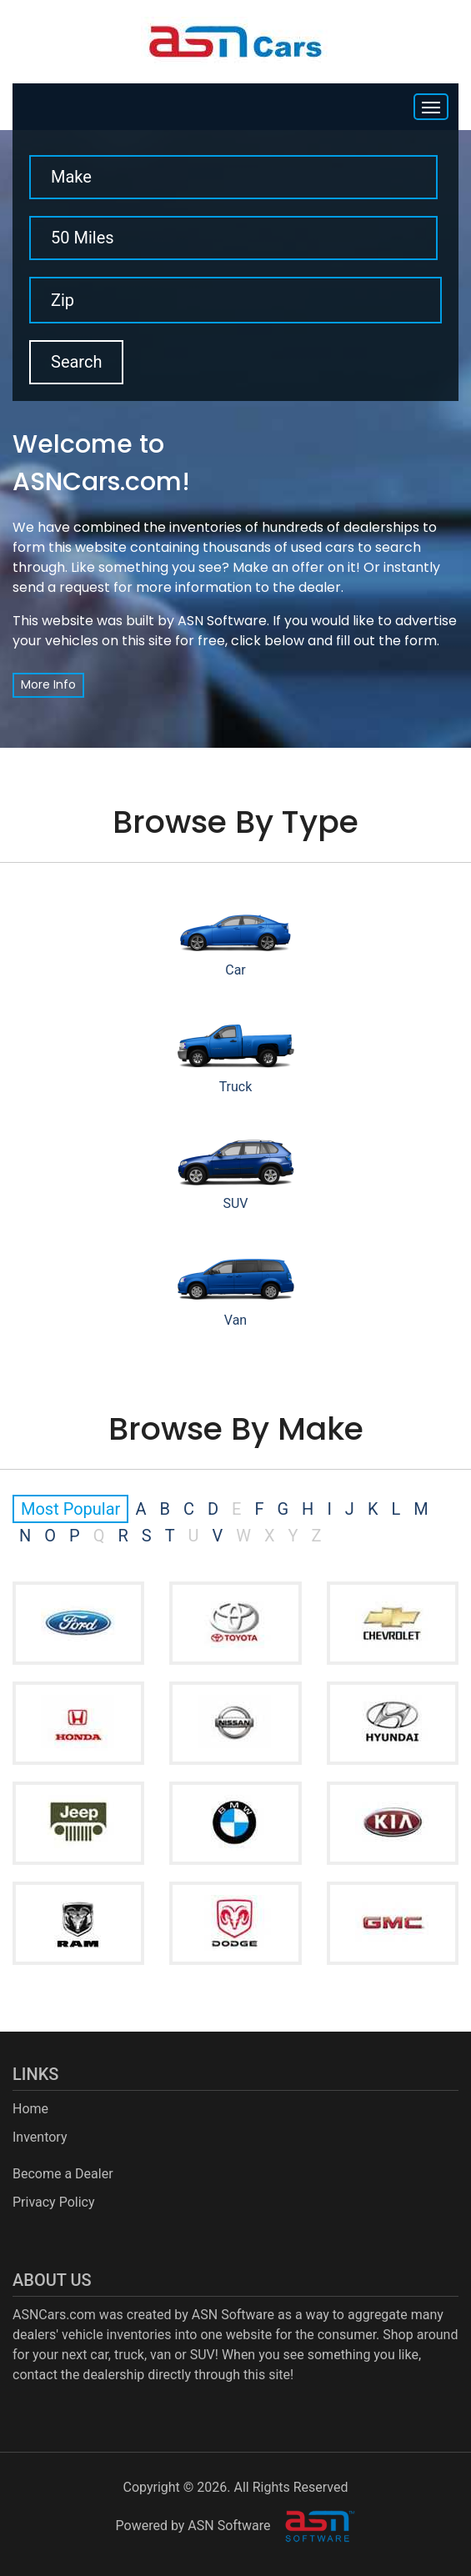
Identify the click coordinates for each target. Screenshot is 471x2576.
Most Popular (70, 1509)
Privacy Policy (54, 2202)
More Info (48, 684)
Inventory (40, 2137)
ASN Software (222, 620)
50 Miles (82, 238)
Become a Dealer (63, 2174)
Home (30, 2109)
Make (71, 177)
